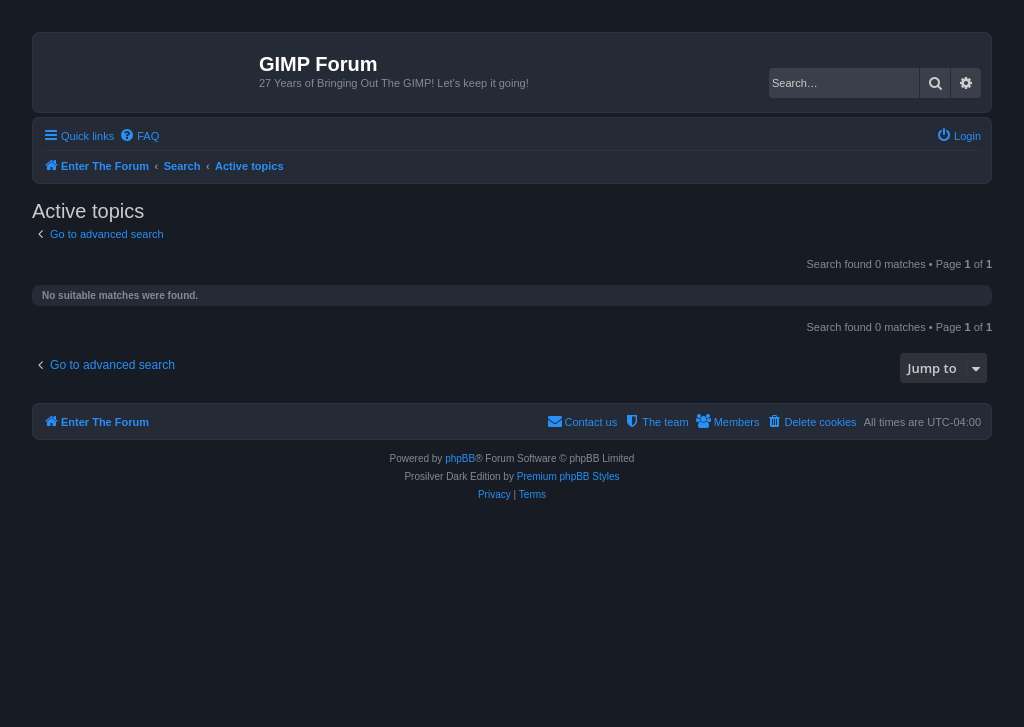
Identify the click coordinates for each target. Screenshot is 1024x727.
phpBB (460, 458)
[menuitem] (139, 136)
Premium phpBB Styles (568, 476)
